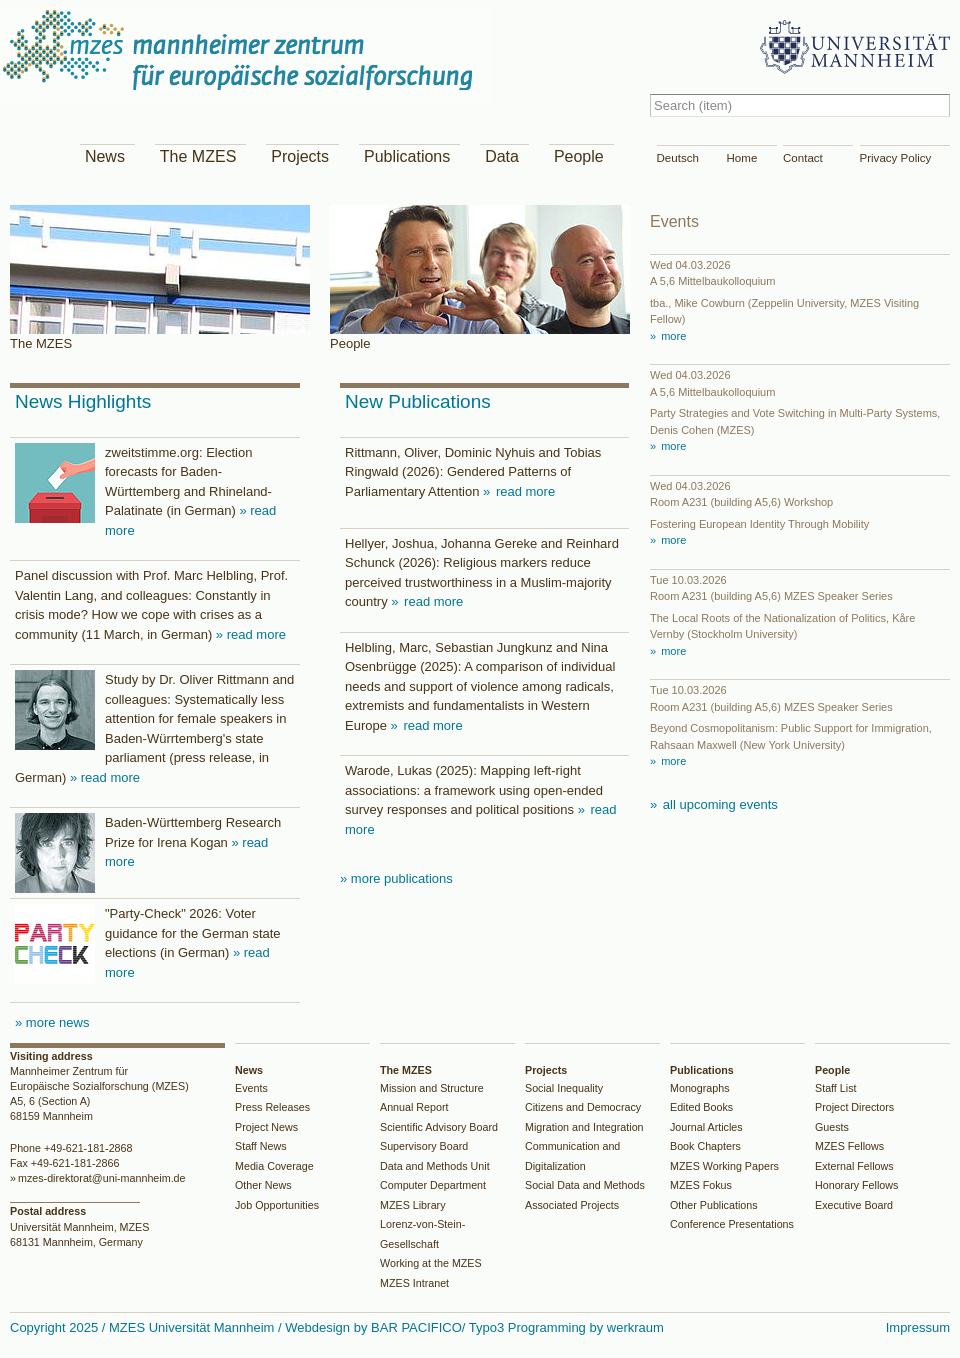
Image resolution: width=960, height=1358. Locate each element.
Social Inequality (564, 1088)
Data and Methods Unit (435, 1166)
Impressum (918, 1327)
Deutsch (678, 158)
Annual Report (414, 1107)
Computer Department (433, 1185)
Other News (263, 1185)
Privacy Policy (896, 158)
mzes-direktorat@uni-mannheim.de (102, 1178)
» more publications (396, 878)
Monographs (700, 1088)
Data (502, 156)
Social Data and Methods (585, 1185)
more (672, 336)
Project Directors (854, 1107)
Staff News (261, 1146)
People (579, 156)
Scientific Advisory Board (439, 1127)
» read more (251, 634)
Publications (407, 156)
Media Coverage (274, 1166)
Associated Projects (572, 1205)
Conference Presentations (732, 1224)
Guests (832, 1127)
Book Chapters (705, 1146)
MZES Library (413, 1205)
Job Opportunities (277, 1205)
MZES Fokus (701, 1185)
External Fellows (854, 1166)
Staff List (836, 1088)
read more (523, 491)
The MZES (198, 156)
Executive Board (854, 1205)
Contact (803, 158)
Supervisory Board (424, 1146)
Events (251, 1088)
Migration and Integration (584, 1127)
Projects (300, 156)
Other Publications (714, 1205)
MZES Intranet (414, 1283)
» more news (52, 1022)
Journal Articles (706, 1127)
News (105, 156)
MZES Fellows (849, 1146)
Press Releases (272, 1107)
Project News (266, 1127)
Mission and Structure (432, 1088)
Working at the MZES (431, 1263)
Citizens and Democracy (583, 1107)
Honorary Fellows (856, 1185)
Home (742, 158)
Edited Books (701, 1107)
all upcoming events (718, 804)
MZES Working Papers (724, 1166)
